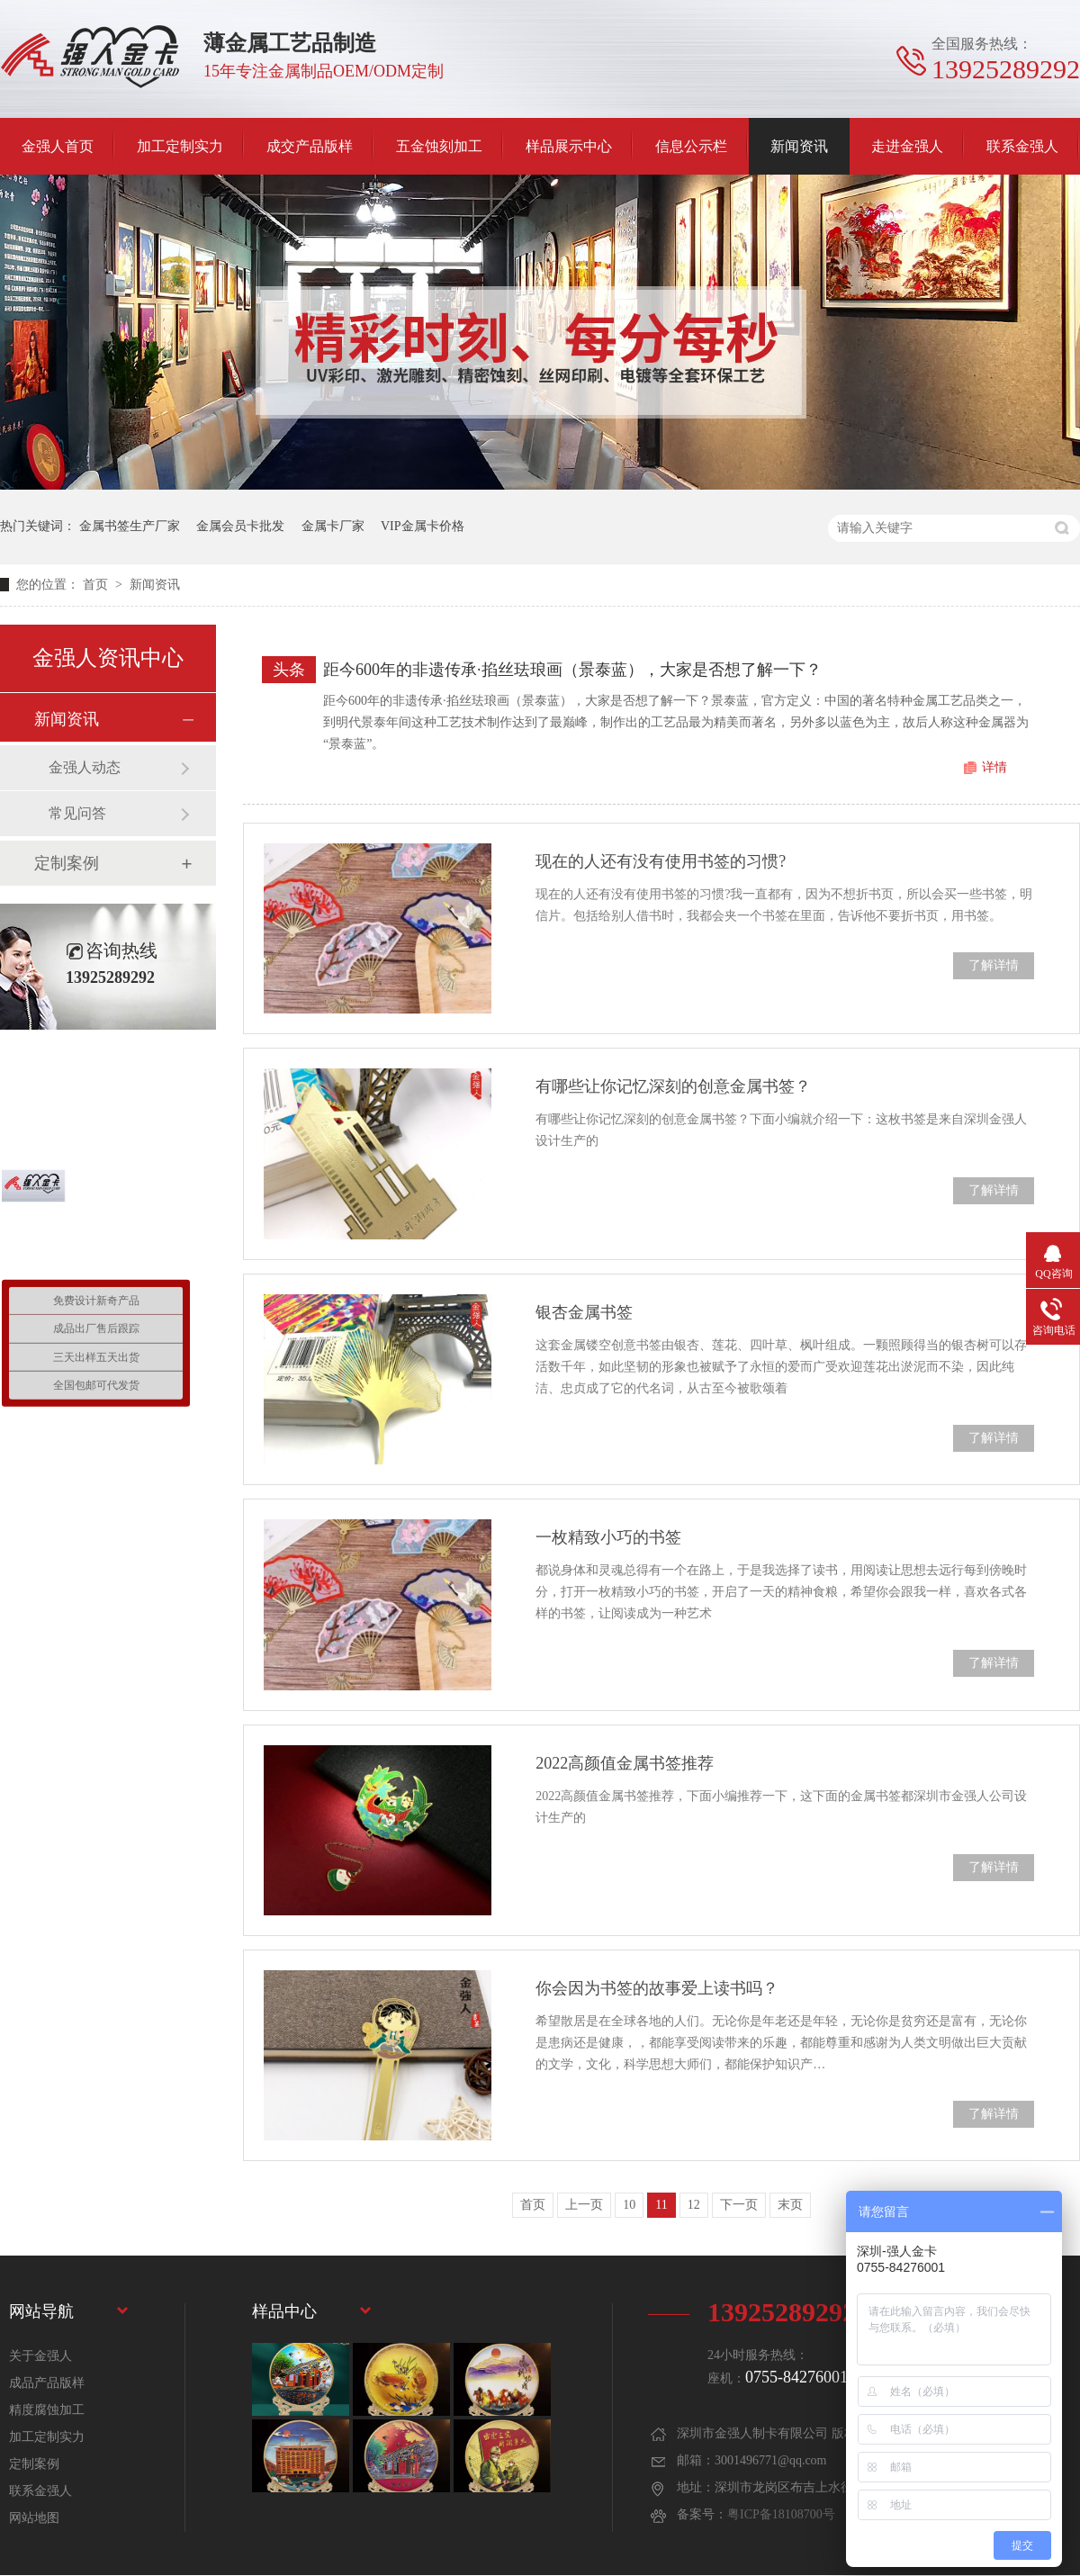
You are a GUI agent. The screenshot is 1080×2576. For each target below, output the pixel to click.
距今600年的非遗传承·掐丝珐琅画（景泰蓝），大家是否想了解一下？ (572, 670)
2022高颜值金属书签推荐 (625, 1763)
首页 (97, 584)
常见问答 (77, 813)
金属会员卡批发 (240, 526)
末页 (790, 2204)
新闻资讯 (799, 146)
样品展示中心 (569, 146)
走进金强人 (907, 146)
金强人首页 (58, 146)
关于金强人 (40, 2356)
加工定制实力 (180, 146)
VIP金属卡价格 (422, 526)
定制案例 (66, 863)
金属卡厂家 (333, 526)
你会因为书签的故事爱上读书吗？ (657, 1988)
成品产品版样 (47, 2383)
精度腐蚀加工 (47, 2410)
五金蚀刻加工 (439, 146)
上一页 (584, 2204)
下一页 (739, 2204)
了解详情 (993, 965)
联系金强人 (1022, 146)
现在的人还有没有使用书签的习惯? (661, 861)
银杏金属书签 (584, 1312)
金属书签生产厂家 (129, 526)
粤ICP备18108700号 (781, 2514)
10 (629, 2204)
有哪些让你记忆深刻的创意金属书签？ (673, 1086)
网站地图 (34, 2518)
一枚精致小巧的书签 (608, 1537)
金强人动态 (85, 767)
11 (661, 2204)
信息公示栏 (691, 146)
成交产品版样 (309, 146)
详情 (994, 767)
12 (694, 2204)
